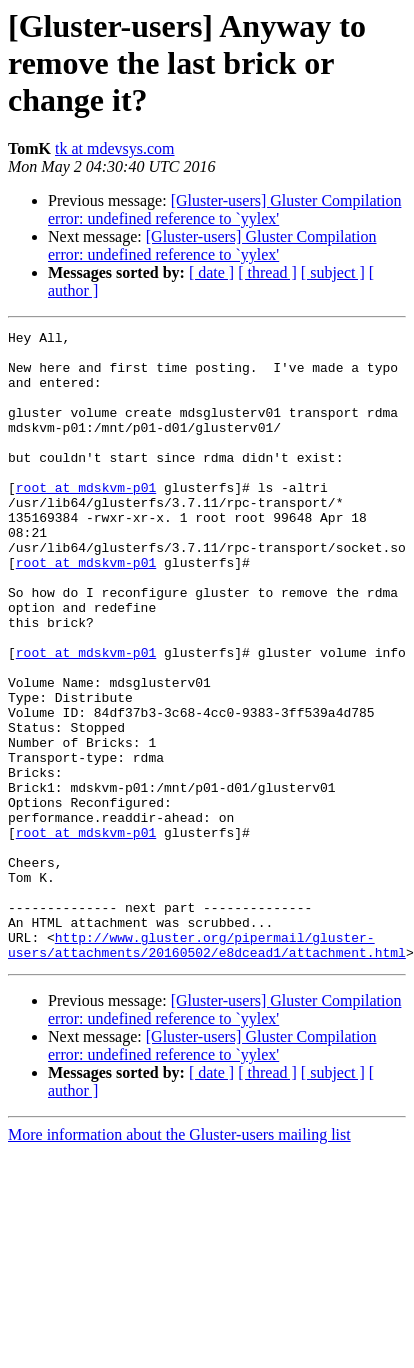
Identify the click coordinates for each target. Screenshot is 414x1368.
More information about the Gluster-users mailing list (179, 1260)
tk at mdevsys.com (115, 148)
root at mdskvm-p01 (86, 520)
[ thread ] (267, 272)
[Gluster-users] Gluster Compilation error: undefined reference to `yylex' (224, 209)
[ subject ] (333, 272)
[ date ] (211, 272)
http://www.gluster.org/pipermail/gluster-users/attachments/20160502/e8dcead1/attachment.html (207, 1069)
